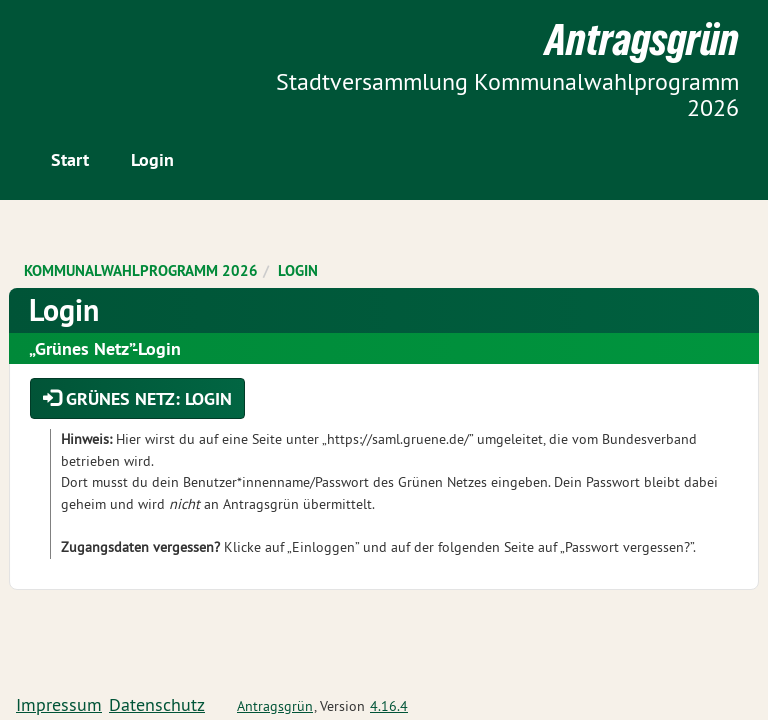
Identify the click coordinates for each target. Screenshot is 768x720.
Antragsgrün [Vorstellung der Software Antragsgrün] (275, 706)
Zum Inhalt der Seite (90, 49)
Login (152, 159)
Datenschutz (157, 704)
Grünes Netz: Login (137, 398)
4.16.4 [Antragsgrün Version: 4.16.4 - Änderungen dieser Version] (389, 706)
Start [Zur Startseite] (70, 159)
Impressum (59, 704)
